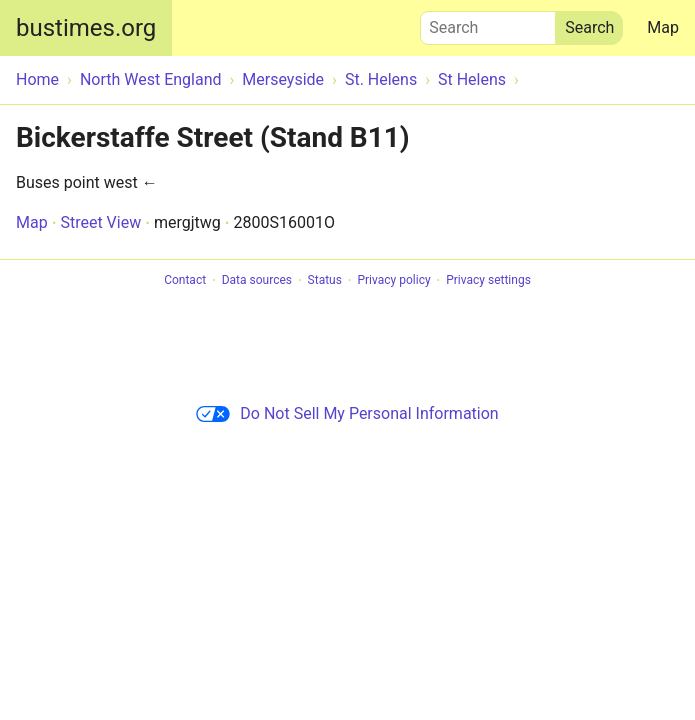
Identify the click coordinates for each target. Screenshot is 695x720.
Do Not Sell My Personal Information (347, 413)
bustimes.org (86, 28)
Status (325, 281)
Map (663, 27)
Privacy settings (488, 281)
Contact (185, 281)
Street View (100, 222)
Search (488, 23)
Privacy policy (393, 281)
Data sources (257, 281)
